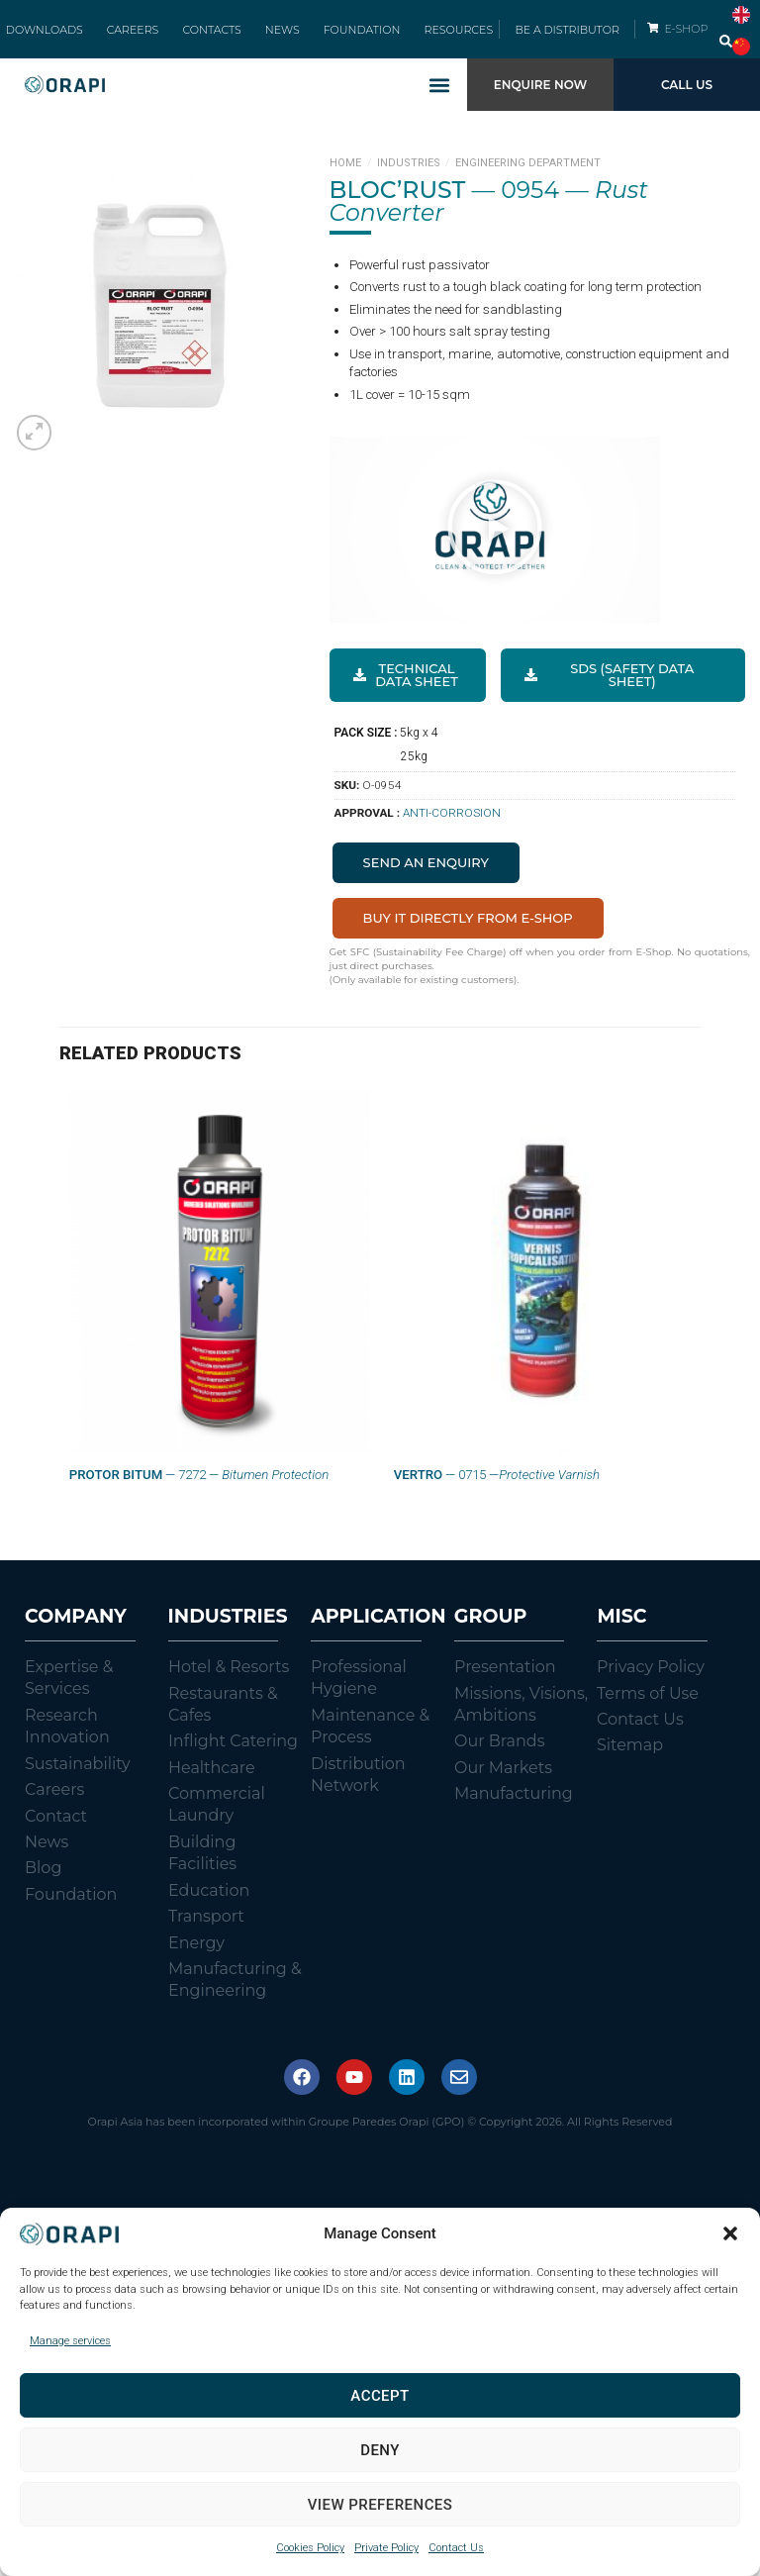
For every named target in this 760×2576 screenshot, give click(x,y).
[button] (730, 2233)
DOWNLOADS (74, 40)
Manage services (70, 2340)
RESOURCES (428, 40)
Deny (380, 2450)
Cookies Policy (310, 2547)
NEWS (276, 40)
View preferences (380, 2505)
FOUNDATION (344, 40)
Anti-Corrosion (452, 834)
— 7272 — (199, 1495)
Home (345, 183)
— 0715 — (497, 1495)
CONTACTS (217, 40)
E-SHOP (689, 39)
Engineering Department (528, 183)
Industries (408, 183)
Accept (379, 2396)
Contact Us (456, 2547)
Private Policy (386, 2547)
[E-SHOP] (652, 38)
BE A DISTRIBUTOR (566, 40)
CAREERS (151, 40)
